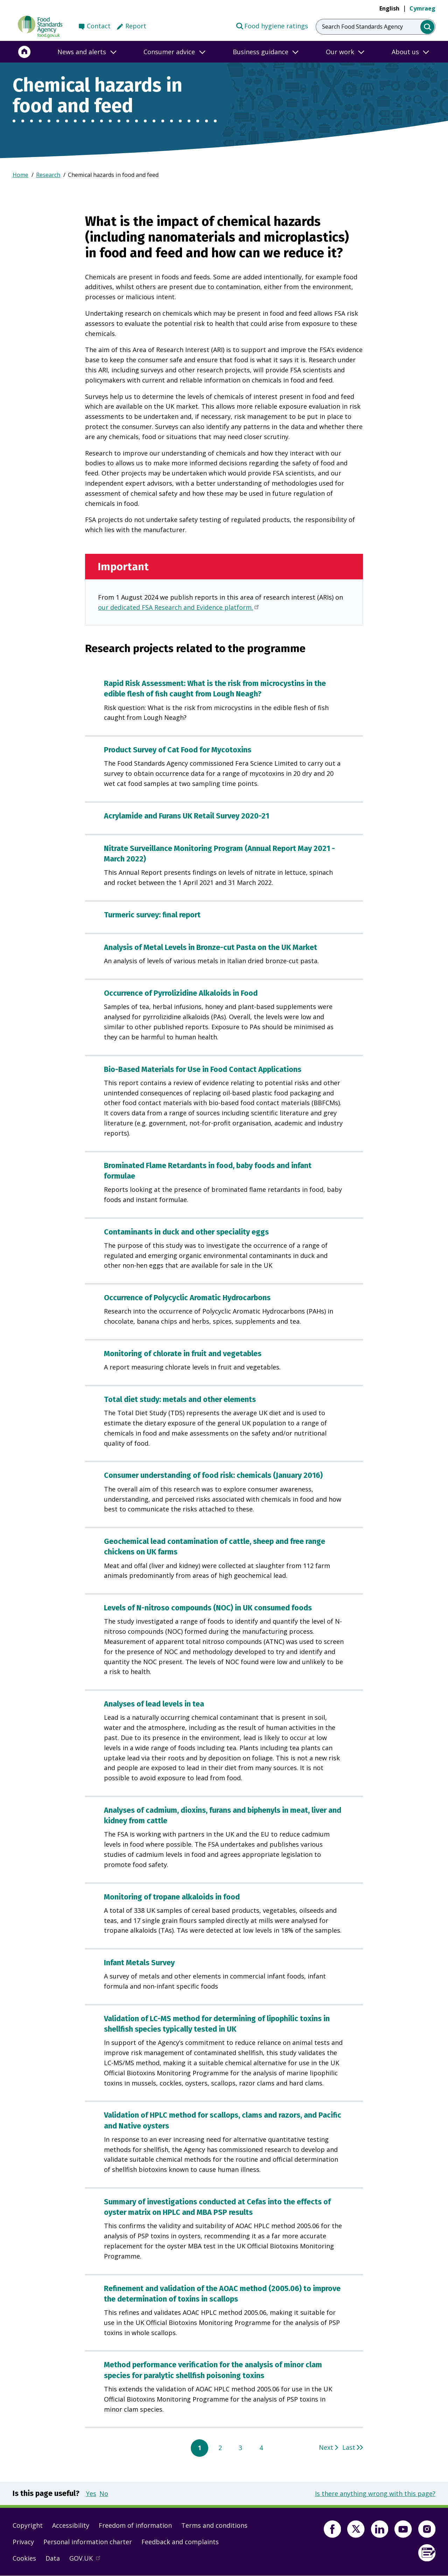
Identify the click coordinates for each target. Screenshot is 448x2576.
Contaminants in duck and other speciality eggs (186, 1232)
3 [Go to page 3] (240, 2447)
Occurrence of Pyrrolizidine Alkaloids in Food (181, 993)
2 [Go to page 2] (220, 2447)
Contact (99, 26)
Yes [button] (91, 2493)
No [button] (103, 2493)
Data (53, 2558)
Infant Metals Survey (139, 1962)
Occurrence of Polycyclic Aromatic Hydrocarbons (187, 1297)
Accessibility (70, 2525)
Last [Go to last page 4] (348, 2447)
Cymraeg (422, 8)
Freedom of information (135, 2525)
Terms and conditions (214, 2525)
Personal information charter (87, 2542)
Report (135, 26)
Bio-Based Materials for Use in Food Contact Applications (202, 1069)
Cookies (24, 2558)
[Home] (24, 52)
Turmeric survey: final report (152, 915)
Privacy (23, 2542)
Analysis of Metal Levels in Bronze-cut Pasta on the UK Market (210, 947)
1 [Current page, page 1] (199, 2447)
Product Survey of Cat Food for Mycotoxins (177, 749)
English (389, 8)
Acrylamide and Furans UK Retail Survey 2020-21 (186, 816)
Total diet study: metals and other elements (180, 1399)
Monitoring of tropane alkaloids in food (172, 1897)
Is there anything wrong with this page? (375, 2493)
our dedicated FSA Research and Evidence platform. (179, 608)
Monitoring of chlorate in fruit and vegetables (182, 1353)
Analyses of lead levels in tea (154, 1704)
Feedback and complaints (180, 2542)
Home (20, 175)
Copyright (28, 2525)
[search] (427, 27)
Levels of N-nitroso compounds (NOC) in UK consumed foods (208, 1607)
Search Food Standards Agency (362, 26)
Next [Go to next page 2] (326, 2447)
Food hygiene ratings (272, 25)
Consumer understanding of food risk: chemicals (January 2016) (213, 1475)
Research (48, 175)
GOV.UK (87, 2560)
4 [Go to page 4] (261, 2447)
